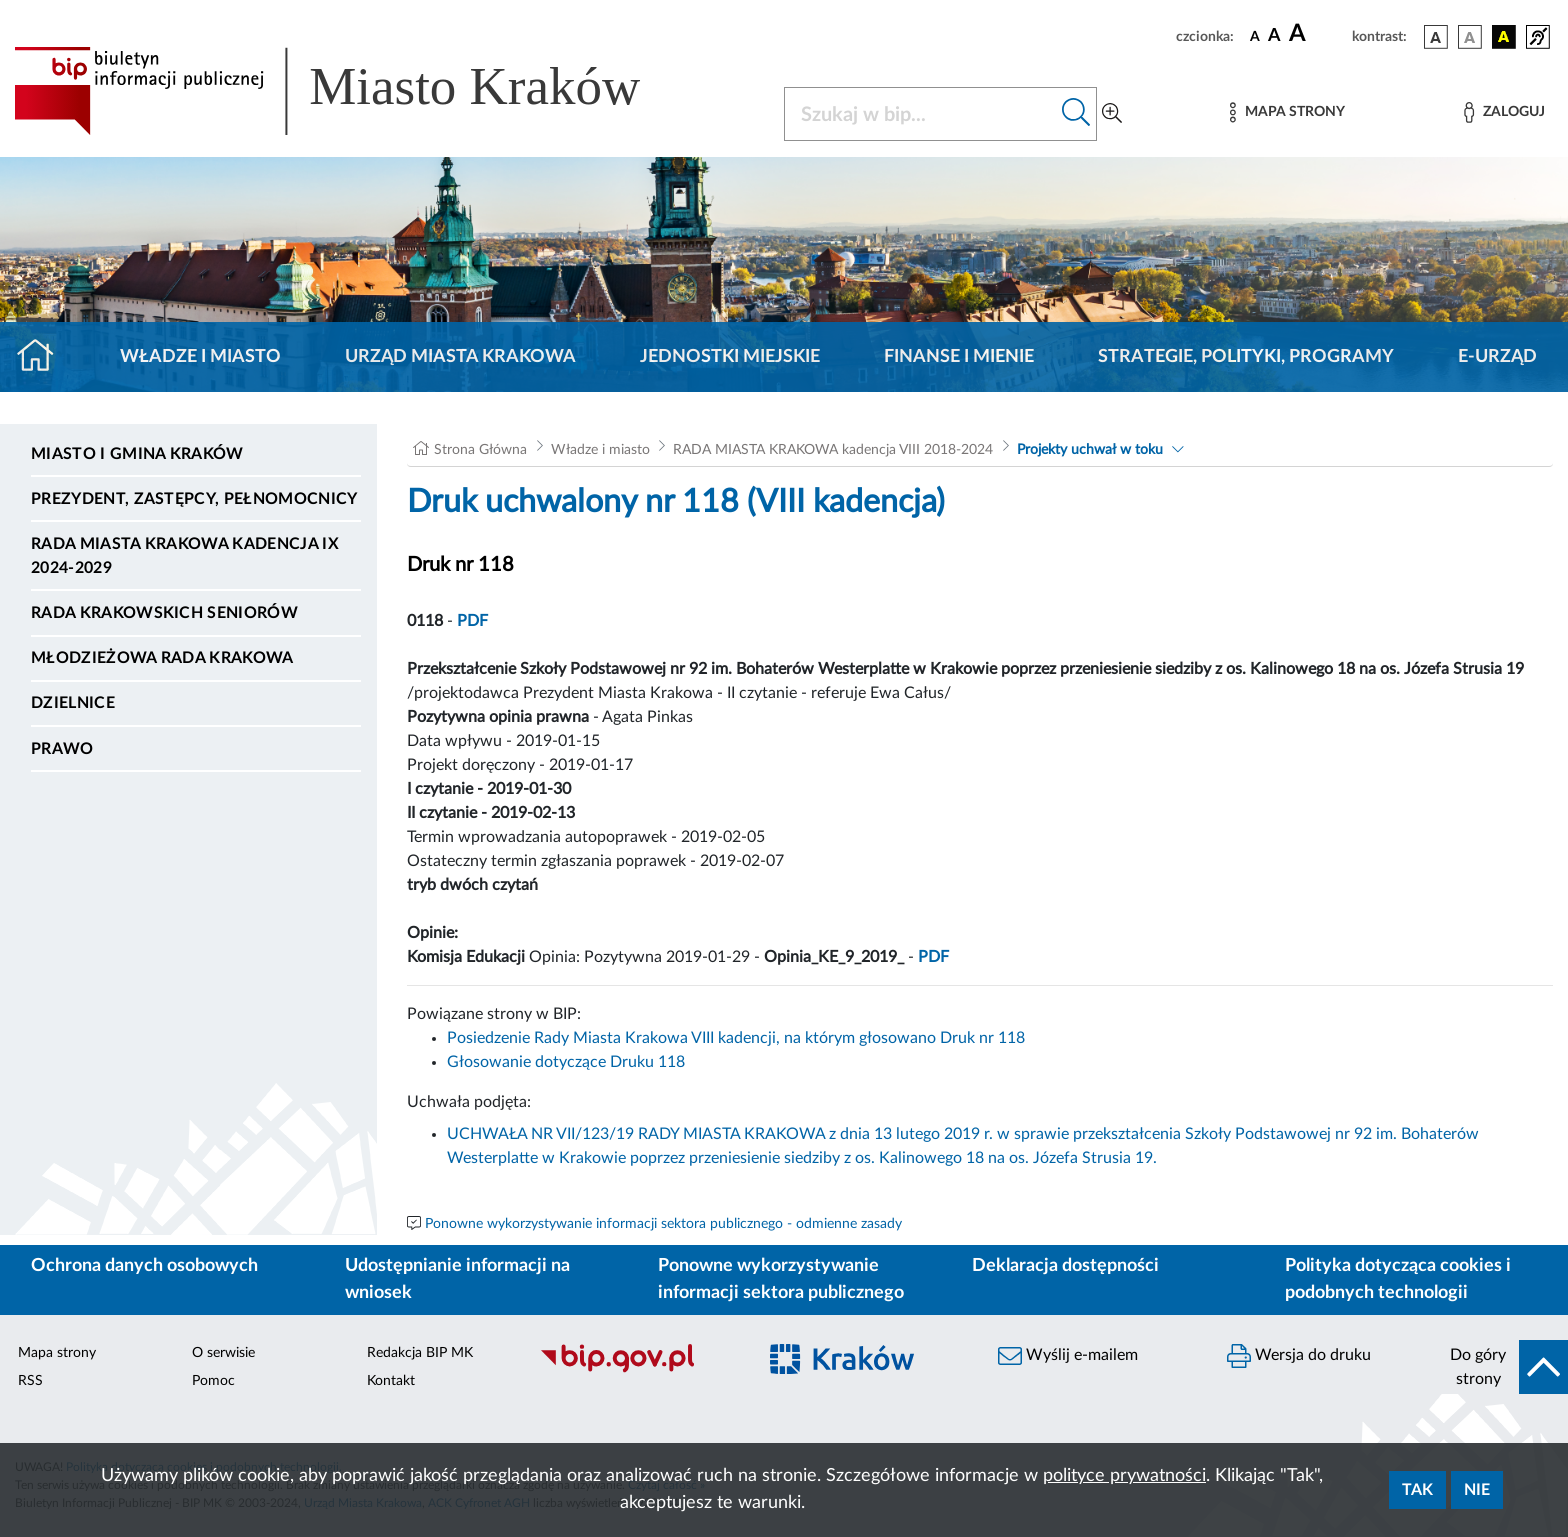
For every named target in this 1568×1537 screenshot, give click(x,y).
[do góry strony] (1502, 1367)
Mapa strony (57, 1353)
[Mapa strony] (1287, 112)
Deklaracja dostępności (1065, 1266)
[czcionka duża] (1317, 34)
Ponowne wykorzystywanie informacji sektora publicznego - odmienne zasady (663, 1224)
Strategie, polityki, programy (1246, 357)
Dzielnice (73, 703)
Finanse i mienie (959, 357)
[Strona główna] (43, 357)
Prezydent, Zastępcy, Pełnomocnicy (194, 499)
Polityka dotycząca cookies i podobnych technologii (1398, 1279)
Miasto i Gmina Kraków (137, 454)
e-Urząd (1497, 357)
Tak (1417, 1490)
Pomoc (213, 1381)
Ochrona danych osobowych (144, 1266)
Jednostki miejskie (730, 357)
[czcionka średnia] (1274, 36)
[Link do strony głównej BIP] (356, 91)
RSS (30, 1381)
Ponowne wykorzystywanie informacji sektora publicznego (781, 1279)
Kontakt (391, 1381)
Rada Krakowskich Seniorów (164, 613)
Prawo (62, 749)
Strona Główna (480, 450)
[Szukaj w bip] (1076, 114)
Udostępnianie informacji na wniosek (457, 1279)
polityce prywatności (1124, 1476)
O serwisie (223, 1353)
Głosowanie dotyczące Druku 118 (566, 1062)
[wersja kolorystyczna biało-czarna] (1470, 37)
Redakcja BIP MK (420, 1353)
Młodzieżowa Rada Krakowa (162, 658)
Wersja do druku (1299, 1356)
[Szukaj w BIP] (920, 114)
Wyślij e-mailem (1068, 1356)
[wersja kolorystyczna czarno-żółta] (1504, 37)
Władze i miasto (200, 357)
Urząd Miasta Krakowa (460, 357)
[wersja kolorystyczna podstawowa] (1436, 37)
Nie (1477, 1490)
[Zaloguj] (1504, 112)
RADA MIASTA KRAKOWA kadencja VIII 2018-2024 (833, 450)
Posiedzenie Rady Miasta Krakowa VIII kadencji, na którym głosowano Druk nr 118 (736, 1038)
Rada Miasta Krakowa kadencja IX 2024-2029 (185, 556)
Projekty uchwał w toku (1090, 450)
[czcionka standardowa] (1255, 36)
